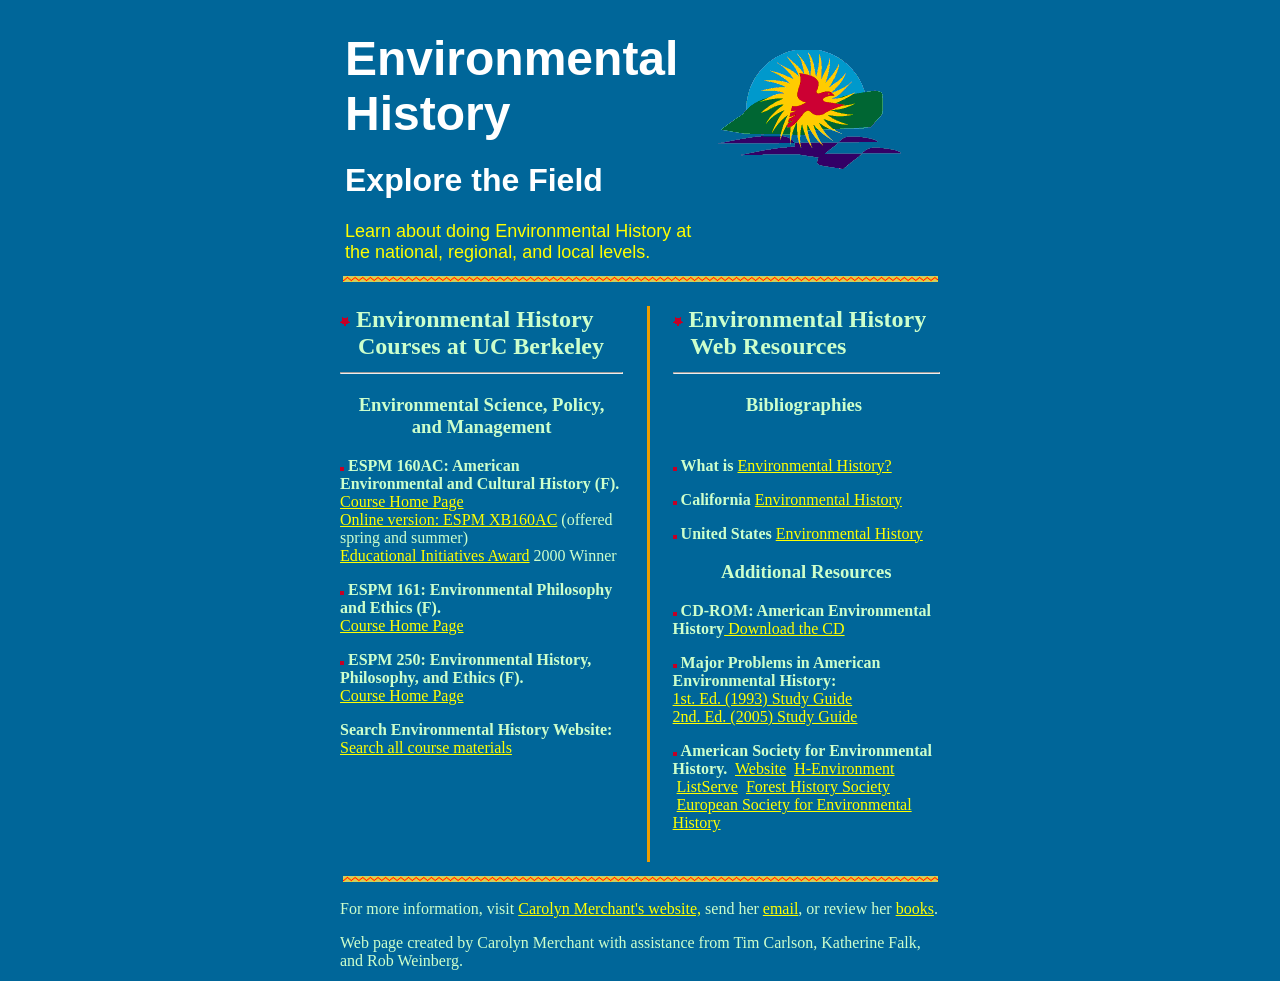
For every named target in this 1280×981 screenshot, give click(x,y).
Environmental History (828, 499)
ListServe (707, 786)
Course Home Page (402, 501)
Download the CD (784, 628)
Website (760, 768)
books (915, 908)
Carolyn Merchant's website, (609, 908)
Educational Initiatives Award (435, 555)
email (781, 908)
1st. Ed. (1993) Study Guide (763, 698)
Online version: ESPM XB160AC (448, 519)
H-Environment (844, 768)
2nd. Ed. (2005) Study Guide (765, 716)
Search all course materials (426, 747)
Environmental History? (815, 465)
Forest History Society (818, 786)
